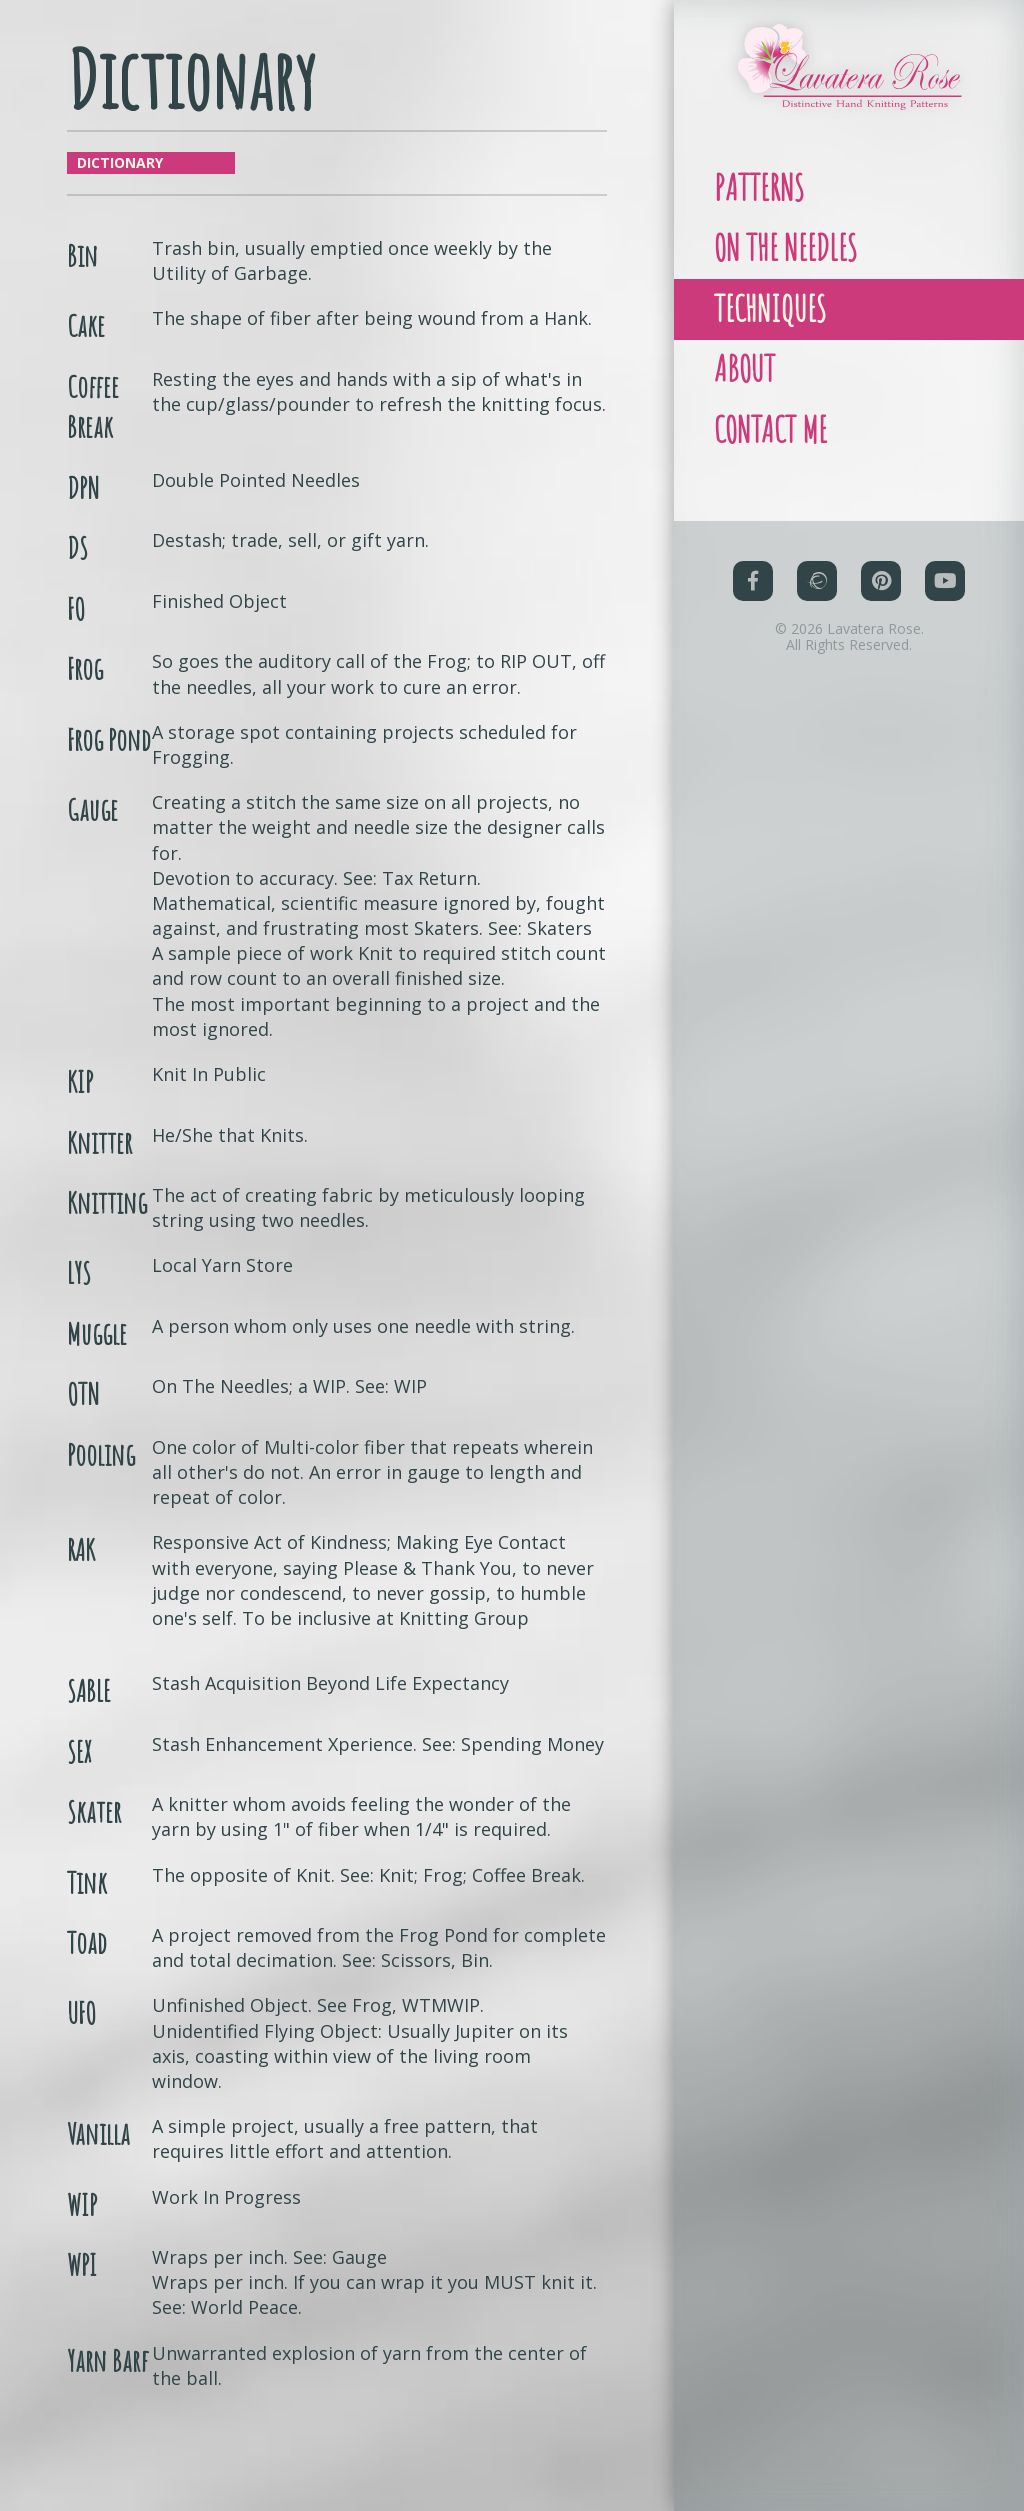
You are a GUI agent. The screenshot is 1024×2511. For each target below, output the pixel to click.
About (749, 395)
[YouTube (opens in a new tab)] (945, 618)
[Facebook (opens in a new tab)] (753, 618)
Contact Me (779, 463)
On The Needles (796, 259)
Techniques (778, 327)
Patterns (764, 191)
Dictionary (120, 162)
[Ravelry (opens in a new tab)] (817, 618)
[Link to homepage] (849, 66)
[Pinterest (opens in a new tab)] (881, 618)
